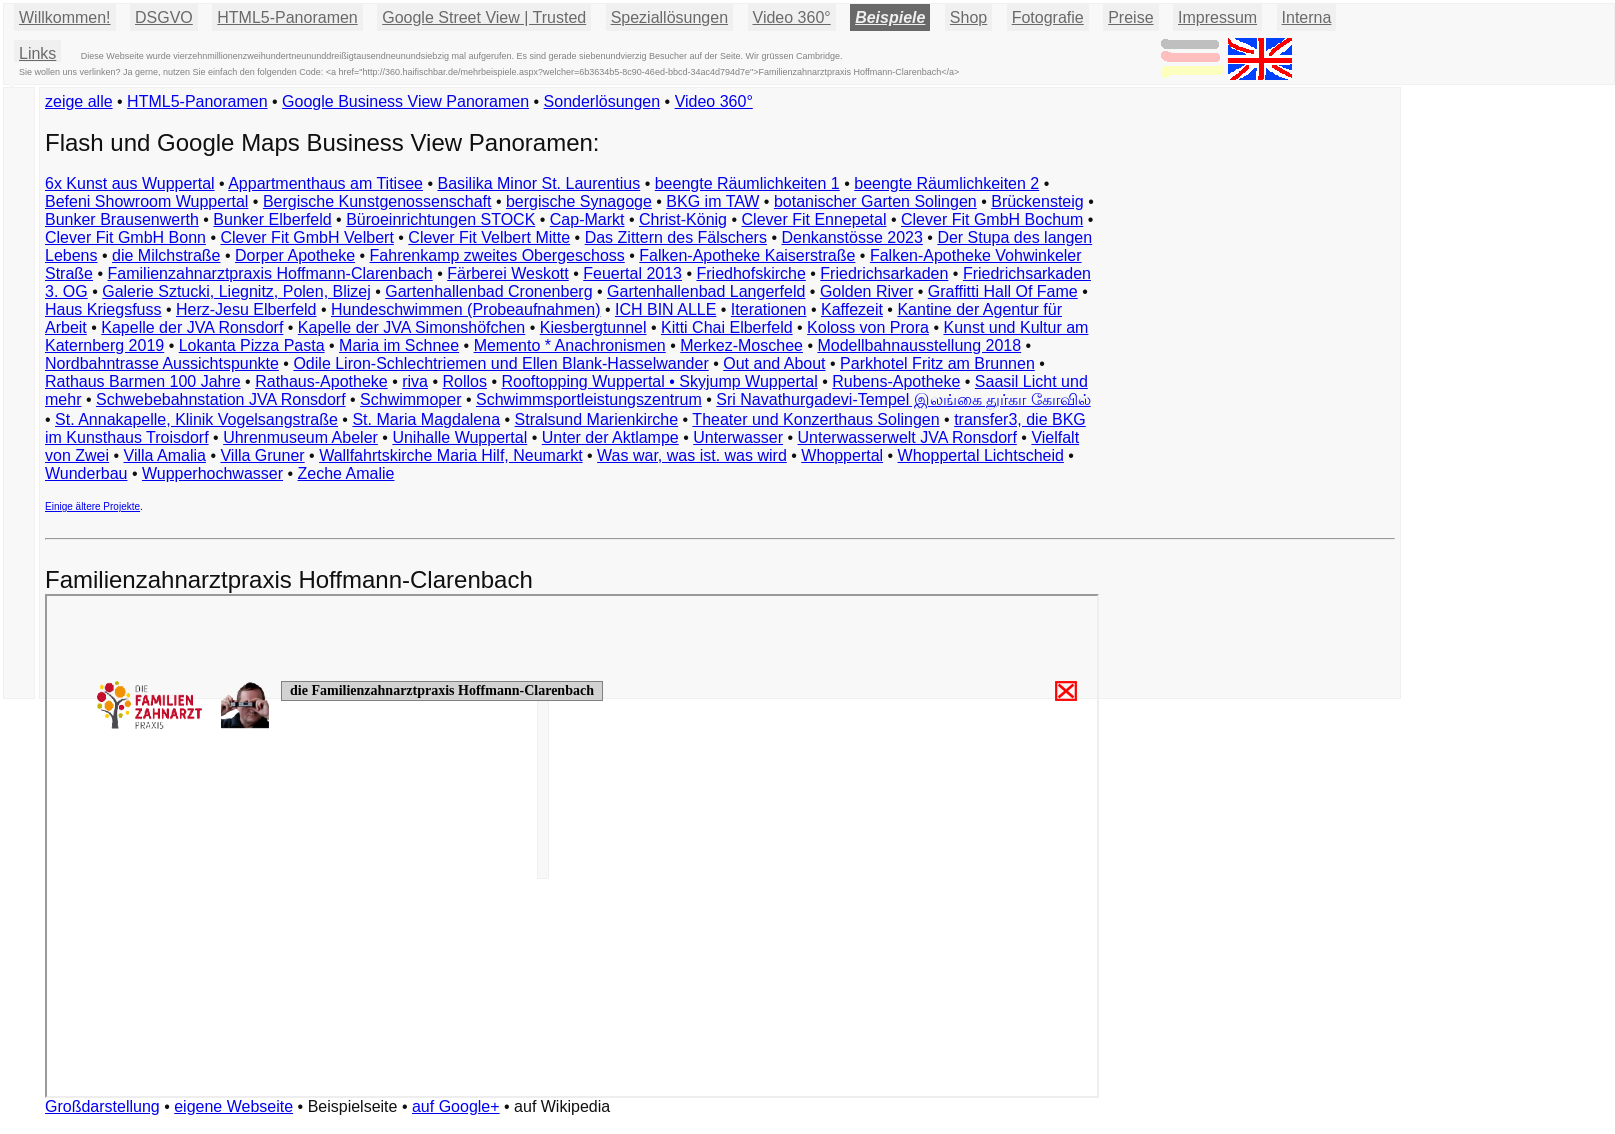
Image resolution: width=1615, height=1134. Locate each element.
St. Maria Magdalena (426, 419)
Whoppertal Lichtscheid (981, 455)
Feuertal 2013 (632, 273)
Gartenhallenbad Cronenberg (488, 291)
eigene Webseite (233, 1106)
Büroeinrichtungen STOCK (440, 219)
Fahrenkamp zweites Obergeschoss (497, 255)
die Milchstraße (166, 255)
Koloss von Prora (868, 327)
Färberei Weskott (508, 273)
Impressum (1217, 17)
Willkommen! (65, 17)
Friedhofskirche (750, 273)
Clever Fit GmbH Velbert (306, 237)
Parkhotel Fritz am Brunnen (937, 363)
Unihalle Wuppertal (459, 437)
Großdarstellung (102, 1106)
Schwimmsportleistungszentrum (589, 399)
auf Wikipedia (562, 1106)
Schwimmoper (410, 399)
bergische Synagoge (579, 201)
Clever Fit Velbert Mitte (489, 237)
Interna (1307, 17)
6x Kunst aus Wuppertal (130, 183)
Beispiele (890, 17)
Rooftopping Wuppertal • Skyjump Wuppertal (659, 381)
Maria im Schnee (399, 345)
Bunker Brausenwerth (122, 219)
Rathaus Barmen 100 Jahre (143, 381)
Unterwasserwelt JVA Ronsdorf (907, 437)
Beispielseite (353, 1106)
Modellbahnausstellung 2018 (919, 345)
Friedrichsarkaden (884, 273)
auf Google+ (456, 1106)
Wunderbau (86, 473)
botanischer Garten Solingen (875, 201)
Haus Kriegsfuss (103, 309)
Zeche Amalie (346, 473)
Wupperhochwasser (212, 473)
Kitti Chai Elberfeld (727, 327)
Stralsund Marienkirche (597, 419)
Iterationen (769, 309)
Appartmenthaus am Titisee (325, 183)
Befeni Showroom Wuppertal (146, 201)
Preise (1130, 17)
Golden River (866, 291)
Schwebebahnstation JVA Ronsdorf (221, 399)
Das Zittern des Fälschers (676, 237)
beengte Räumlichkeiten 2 (946, 183)
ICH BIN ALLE (665, 309)
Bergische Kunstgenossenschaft (377, 201)
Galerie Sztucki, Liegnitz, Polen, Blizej (236, 291)
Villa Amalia (165, 455)
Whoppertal (842, 455)
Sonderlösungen (602, 101)
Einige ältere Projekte (92, 506)
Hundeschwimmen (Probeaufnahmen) (465, 309)
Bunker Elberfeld (272, 219)
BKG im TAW (712, 201)
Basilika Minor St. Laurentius (538, 183)
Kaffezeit (852, 309)
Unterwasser (738, 437)
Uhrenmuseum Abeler (300, 437)
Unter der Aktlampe (610, 437)
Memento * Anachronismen (570, 345)
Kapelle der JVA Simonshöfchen (411, 327)
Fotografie (1048, 17)
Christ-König (683, 219)
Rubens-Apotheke (896, 381)
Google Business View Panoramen (405, 101)
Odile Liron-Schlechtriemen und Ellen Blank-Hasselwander (500, 363)
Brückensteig (1037, 201)
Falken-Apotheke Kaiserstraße (747, 255)
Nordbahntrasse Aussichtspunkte (162, 363)
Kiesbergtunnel (593, 327)
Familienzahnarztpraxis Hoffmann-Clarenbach (270, 273)
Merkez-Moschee (741, 345)
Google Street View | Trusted (484, 17)
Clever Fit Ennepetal (814, 219)
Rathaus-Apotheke (321, 381)
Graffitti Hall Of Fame (1003, 291)
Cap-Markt (587, 219)
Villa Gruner (262, 455)
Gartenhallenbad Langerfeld (706, 291)
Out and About (774, 363)
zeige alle (79, 101)
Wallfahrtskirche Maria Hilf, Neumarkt (450, 455)
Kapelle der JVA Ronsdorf (192, 327)
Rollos (464, 381)
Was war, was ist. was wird (692, 455)
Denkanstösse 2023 (851, 237)
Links (37, 53)
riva (415, 381)
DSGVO (164, 17)
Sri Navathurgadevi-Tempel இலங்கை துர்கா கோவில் (903, 399)
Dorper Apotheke (295, 255)
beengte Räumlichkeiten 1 (747, 183)
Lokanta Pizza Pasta (252, 345)
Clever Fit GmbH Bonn (125, 237)
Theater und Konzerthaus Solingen (815, 419)
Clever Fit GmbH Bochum (992, 219)
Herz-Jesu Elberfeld (246, 309)
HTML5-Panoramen (287, 17)
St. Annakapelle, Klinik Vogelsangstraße (196, 419)
